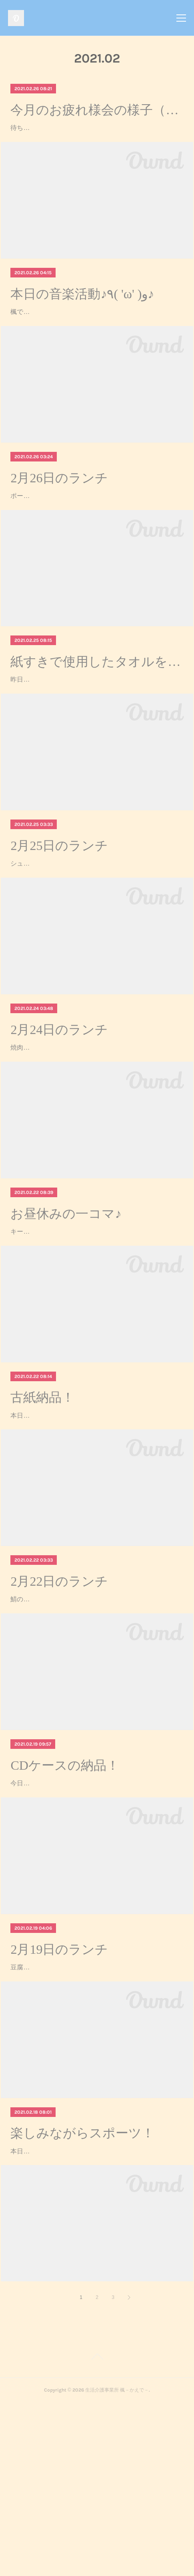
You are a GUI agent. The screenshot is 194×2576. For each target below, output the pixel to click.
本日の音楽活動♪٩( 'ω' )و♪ (82, 317)
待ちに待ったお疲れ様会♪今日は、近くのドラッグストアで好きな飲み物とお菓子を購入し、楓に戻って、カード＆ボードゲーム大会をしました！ (96, 139)
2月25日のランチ (59, 926)
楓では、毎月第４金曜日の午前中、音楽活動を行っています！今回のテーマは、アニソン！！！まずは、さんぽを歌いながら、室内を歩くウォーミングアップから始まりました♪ (96, 347)
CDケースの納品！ (64, 1903)
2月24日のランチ (59, 1122)
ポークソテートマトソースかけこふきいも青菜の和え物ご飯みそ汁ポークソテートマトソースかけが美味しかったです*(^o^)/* (96, 553)
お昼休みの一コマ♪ (65, 1317)
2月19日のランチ (59, 2099)
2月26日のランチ (59, 524)
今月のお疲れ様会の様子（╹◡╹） (96, 110)
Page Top (97, 2531)
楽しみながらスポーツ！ (82, 2295)
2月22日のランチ (59, 1708)
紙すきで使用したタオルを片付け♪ (96, 731)
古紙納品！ (42, 1513)
